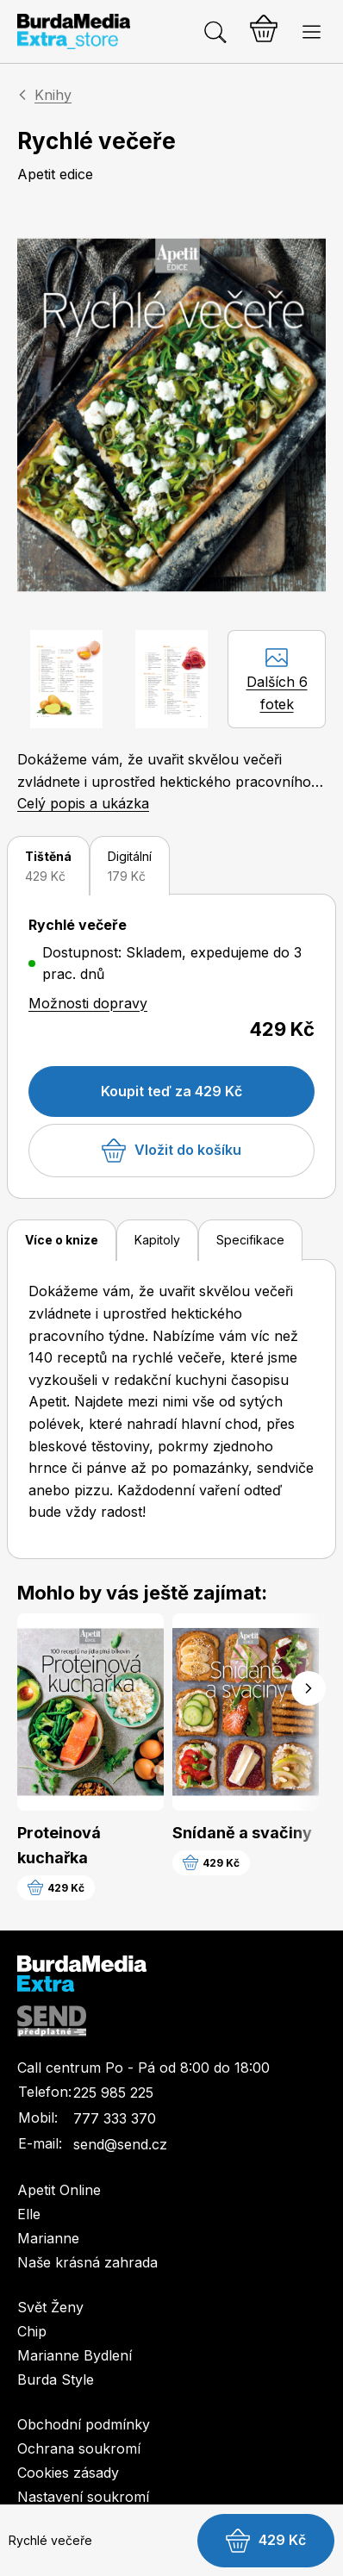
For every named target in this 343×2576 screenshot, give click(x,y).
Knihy (53, 94)
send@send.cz (120, 2144)
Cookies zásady (68, 2472)
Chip (32, 2331)
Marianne (48, 2238)
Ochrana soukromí (78, 2448)
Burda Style (55, 2379)
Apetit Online (59, 2190)
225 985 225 (113, 2092)
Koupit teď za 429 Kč (171, 1091)
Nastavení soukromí (83, 2496)
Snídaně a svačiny (242, 1833)
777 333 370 (114, 2118)
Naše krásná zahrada (87, 2262)
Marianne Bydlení (74, 2355)
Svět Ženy (50, 2307)
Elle (29, 2214)
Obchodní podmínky (83, 2424)
